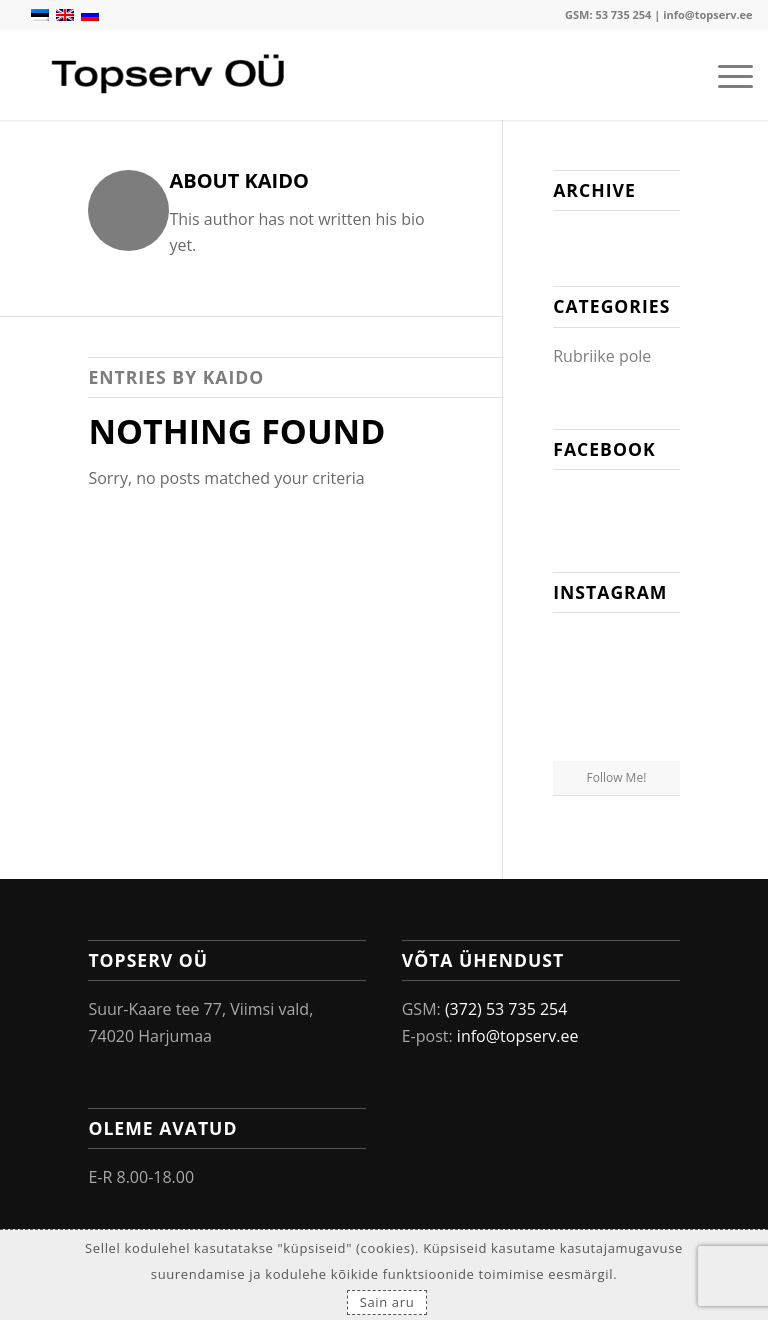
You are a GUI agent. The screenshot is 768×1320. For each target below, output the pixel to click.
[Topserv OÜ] (170, 75)
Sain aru (387, 1302)
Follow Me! (617, 777)
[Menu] (725, 75)
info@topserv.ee (707, 14)
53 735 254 (623, 14)
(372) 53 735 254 (506, 1009)
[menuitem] (725, 75)
